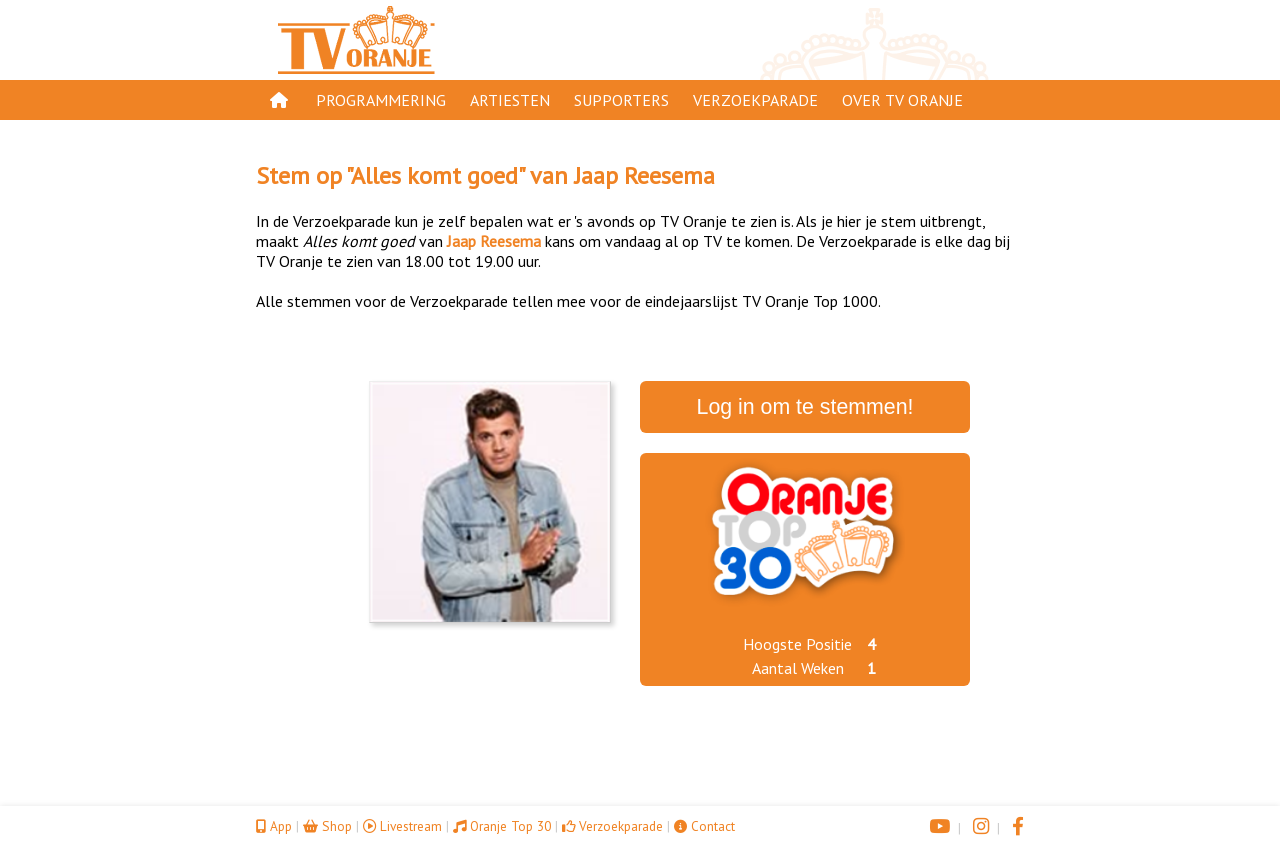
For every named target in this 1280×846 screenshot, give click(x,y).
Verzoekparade (755, 100)
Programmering (381, 100)
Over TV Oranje (902, 100)
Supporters (621, 100)
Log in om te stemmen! (805, 407)
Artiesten (510, 100)
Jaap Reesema (644, 175)
